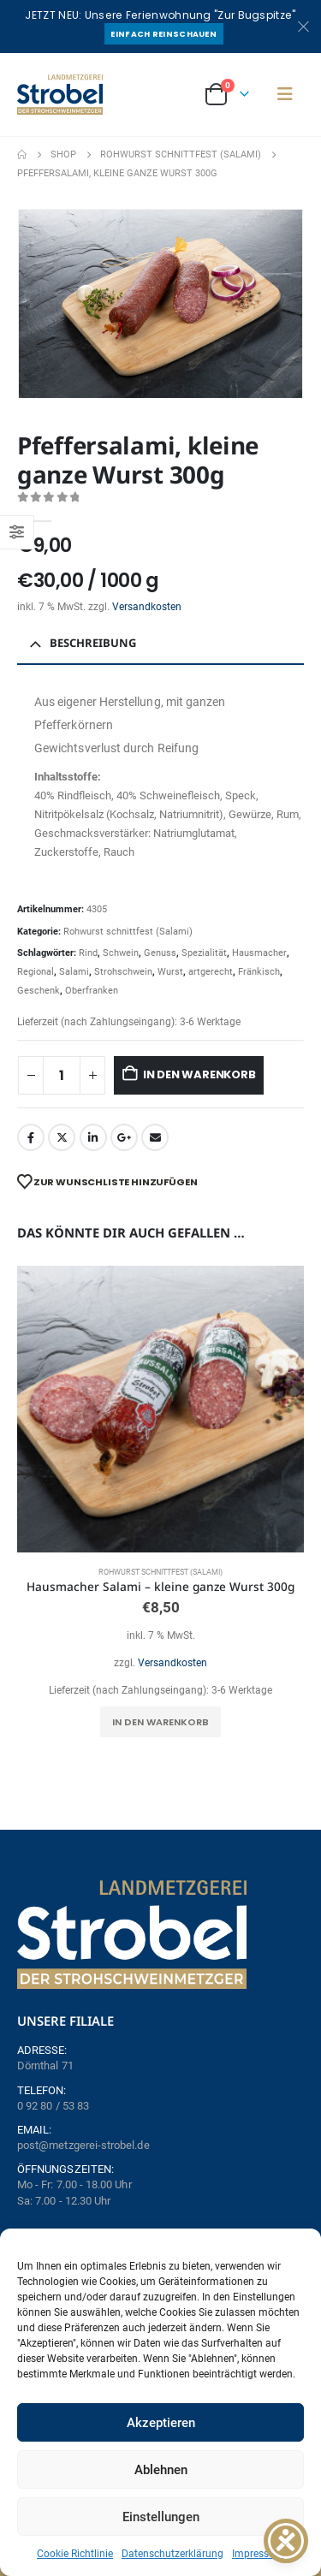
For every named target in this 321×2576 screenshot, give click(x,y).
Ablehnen (160, 2470)
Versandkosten (146, 607)
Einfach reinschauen (163, 33)
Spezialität (204, 953)
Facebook (31, 1137)
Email (155, 1137)
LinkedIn (93, 1137)
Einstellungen (160, 2517)
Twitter (61, 1137)
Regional (35, 971)
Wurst (170, 971)
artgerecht (210, 971)
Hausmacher (259, 953)
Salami (74, 971)
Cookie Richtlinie (75, 2554)
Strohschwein (123, 971)
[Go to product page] (160, 1409)
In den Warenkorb (199, 1074)
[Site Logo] (60, 94)
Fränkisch (259, 971)
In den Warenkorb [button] (160, 1722)
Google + (124, 1137)
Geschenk (38, 990)
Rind (88, 953)
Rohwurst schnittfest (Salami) (128, 931)
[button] (285, 94)
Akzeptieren (161, 2423)
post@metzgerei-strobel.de (83, 2145)
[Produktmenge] (61, 1075)
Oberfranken (91, 990)
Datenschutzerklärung (172, 2554)
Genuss (160, 953)
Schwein (121, 953)
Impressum (258, 2554)
